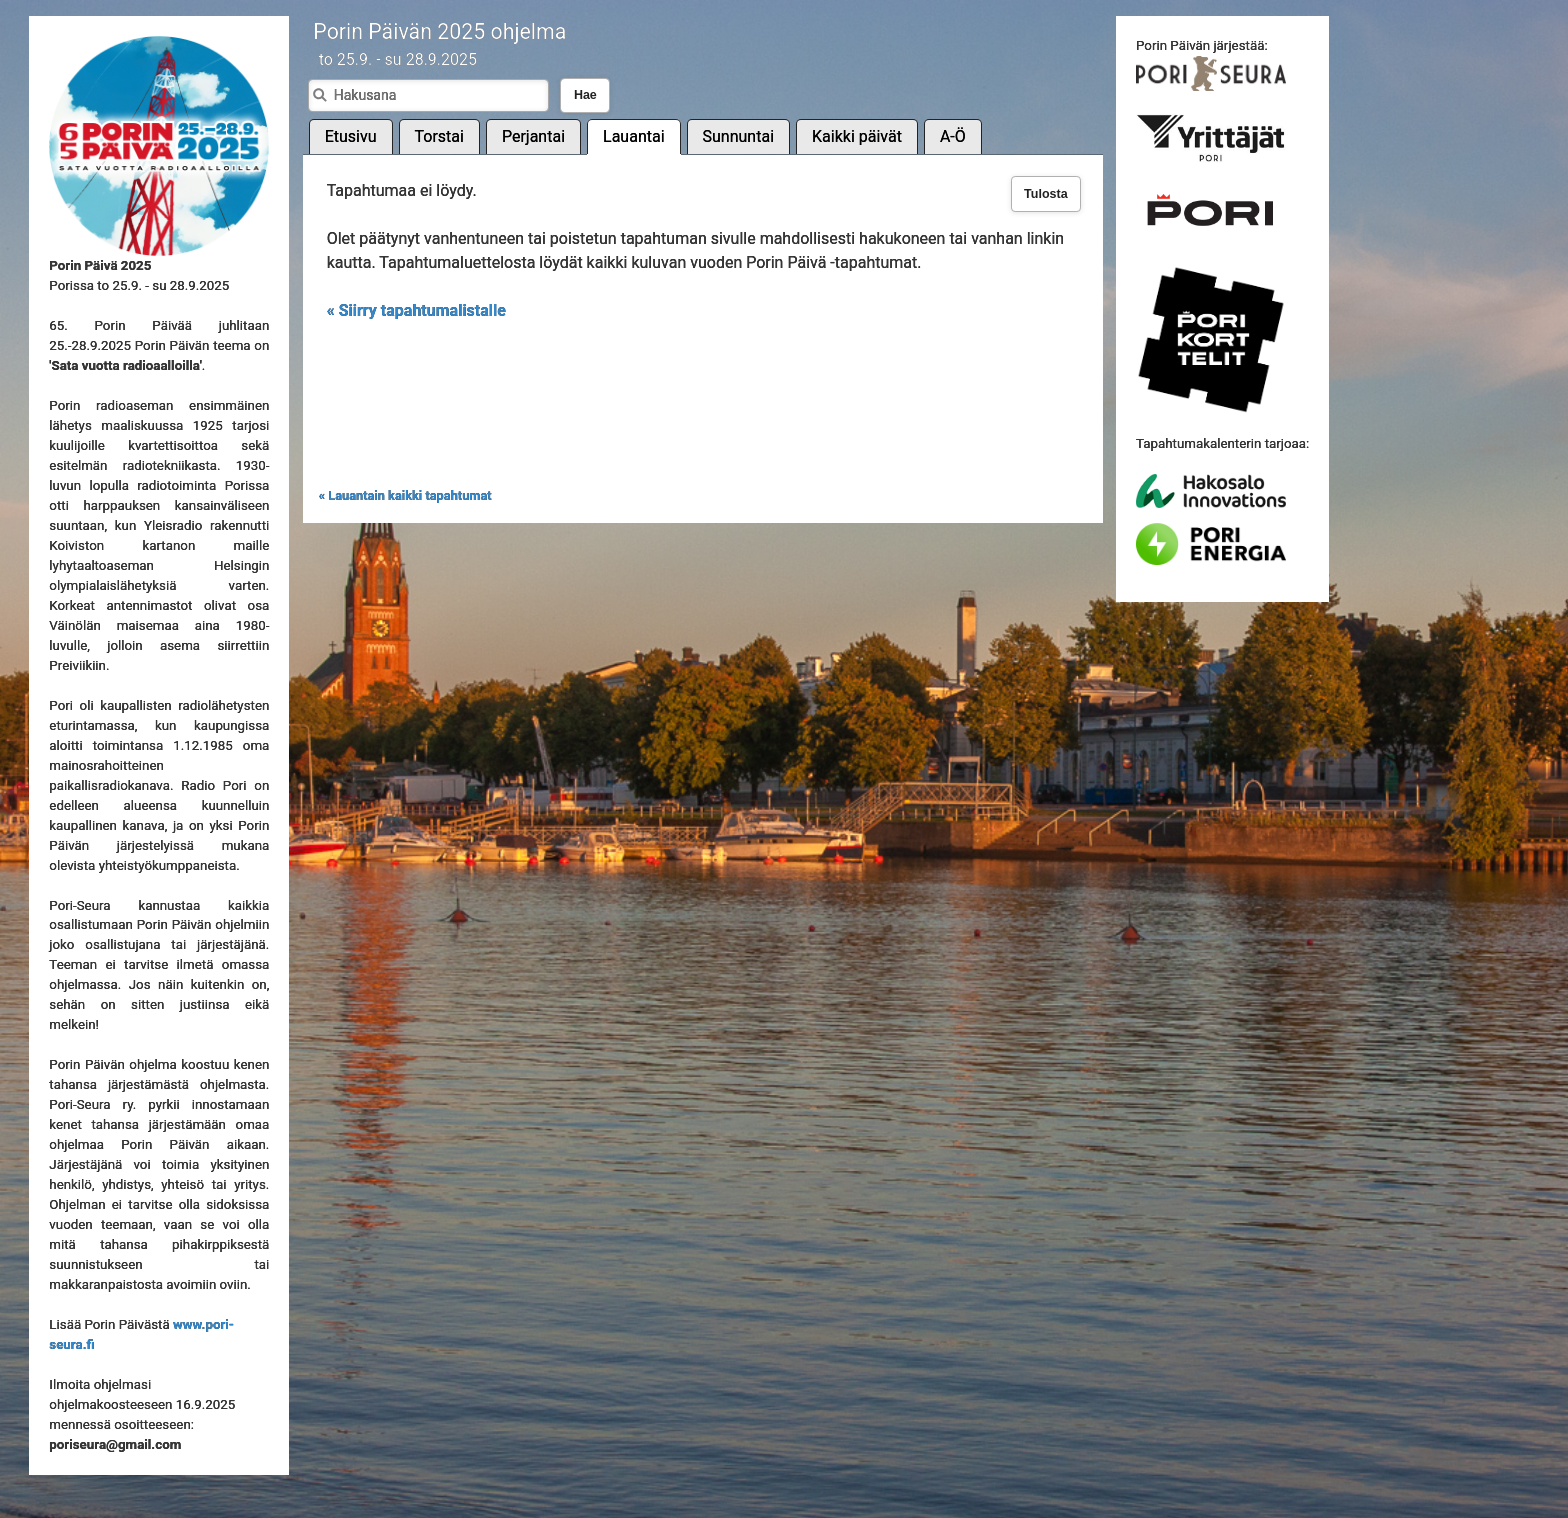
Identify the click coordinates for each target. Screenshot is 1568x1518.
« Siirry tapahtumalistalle (416, 310)
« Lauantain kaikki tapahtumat (405, 495)
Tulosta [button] (1046, 194)
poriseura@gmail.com (115, 1444)
